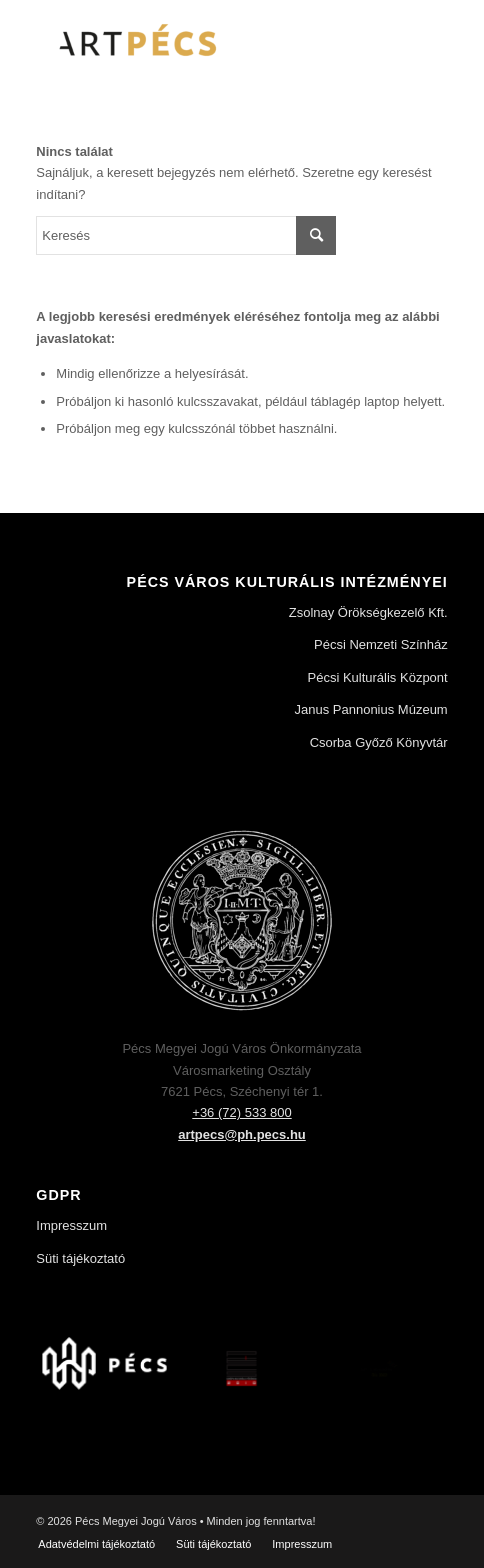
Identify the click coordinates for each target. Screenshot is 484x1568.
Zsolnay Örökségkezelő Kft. (368, 612)
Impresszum (71, 1225)
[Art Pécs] (200, 40)
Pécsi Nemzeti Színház (381, 644)
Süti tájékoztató (80, 1258)
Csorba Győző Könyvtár (379, 742)
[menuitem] (96, 1544)
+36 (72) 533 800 (241, 1112)
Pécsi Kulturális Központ (378, 677)
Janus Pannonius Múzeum (370, 709)
